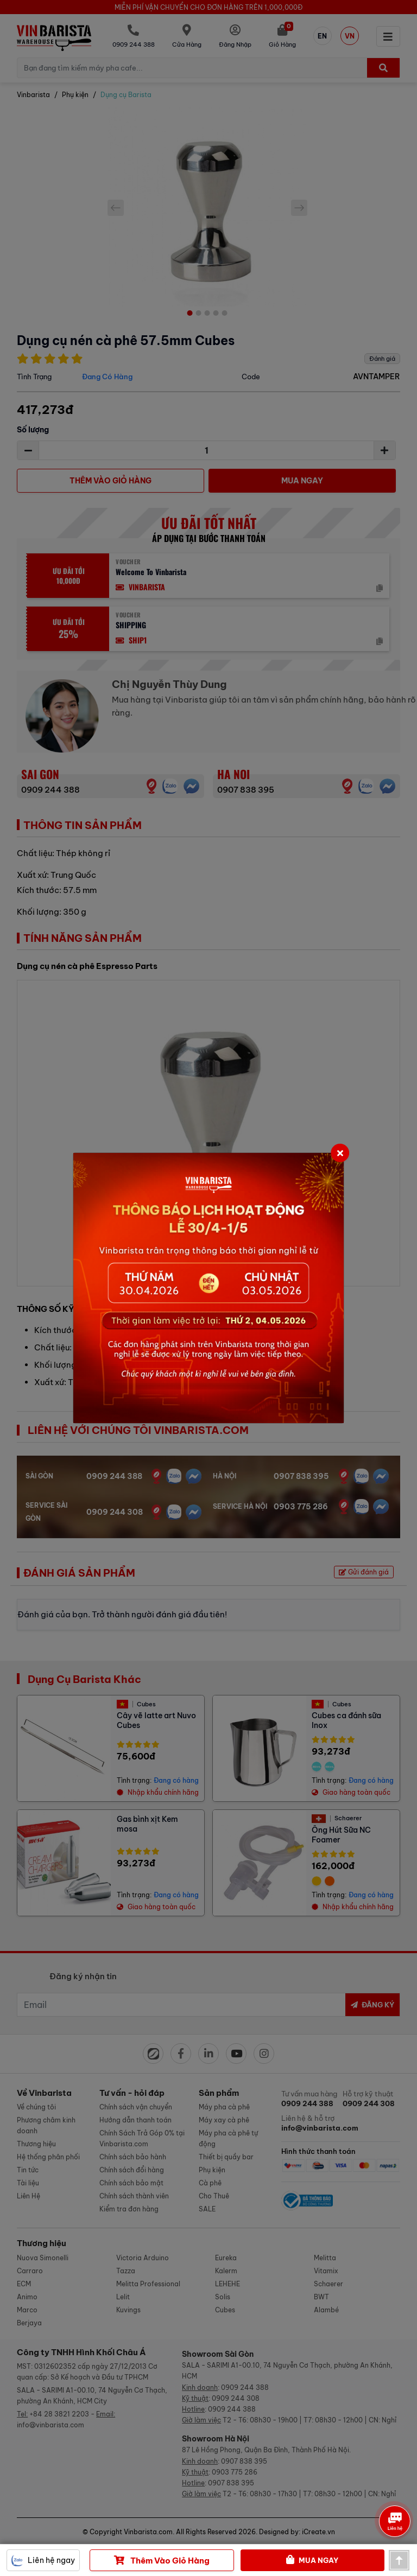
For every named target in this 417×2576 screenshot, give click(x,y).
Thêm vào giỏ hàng (162, 2560)
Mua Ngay (312, 2560)
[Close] (340, 1153)
